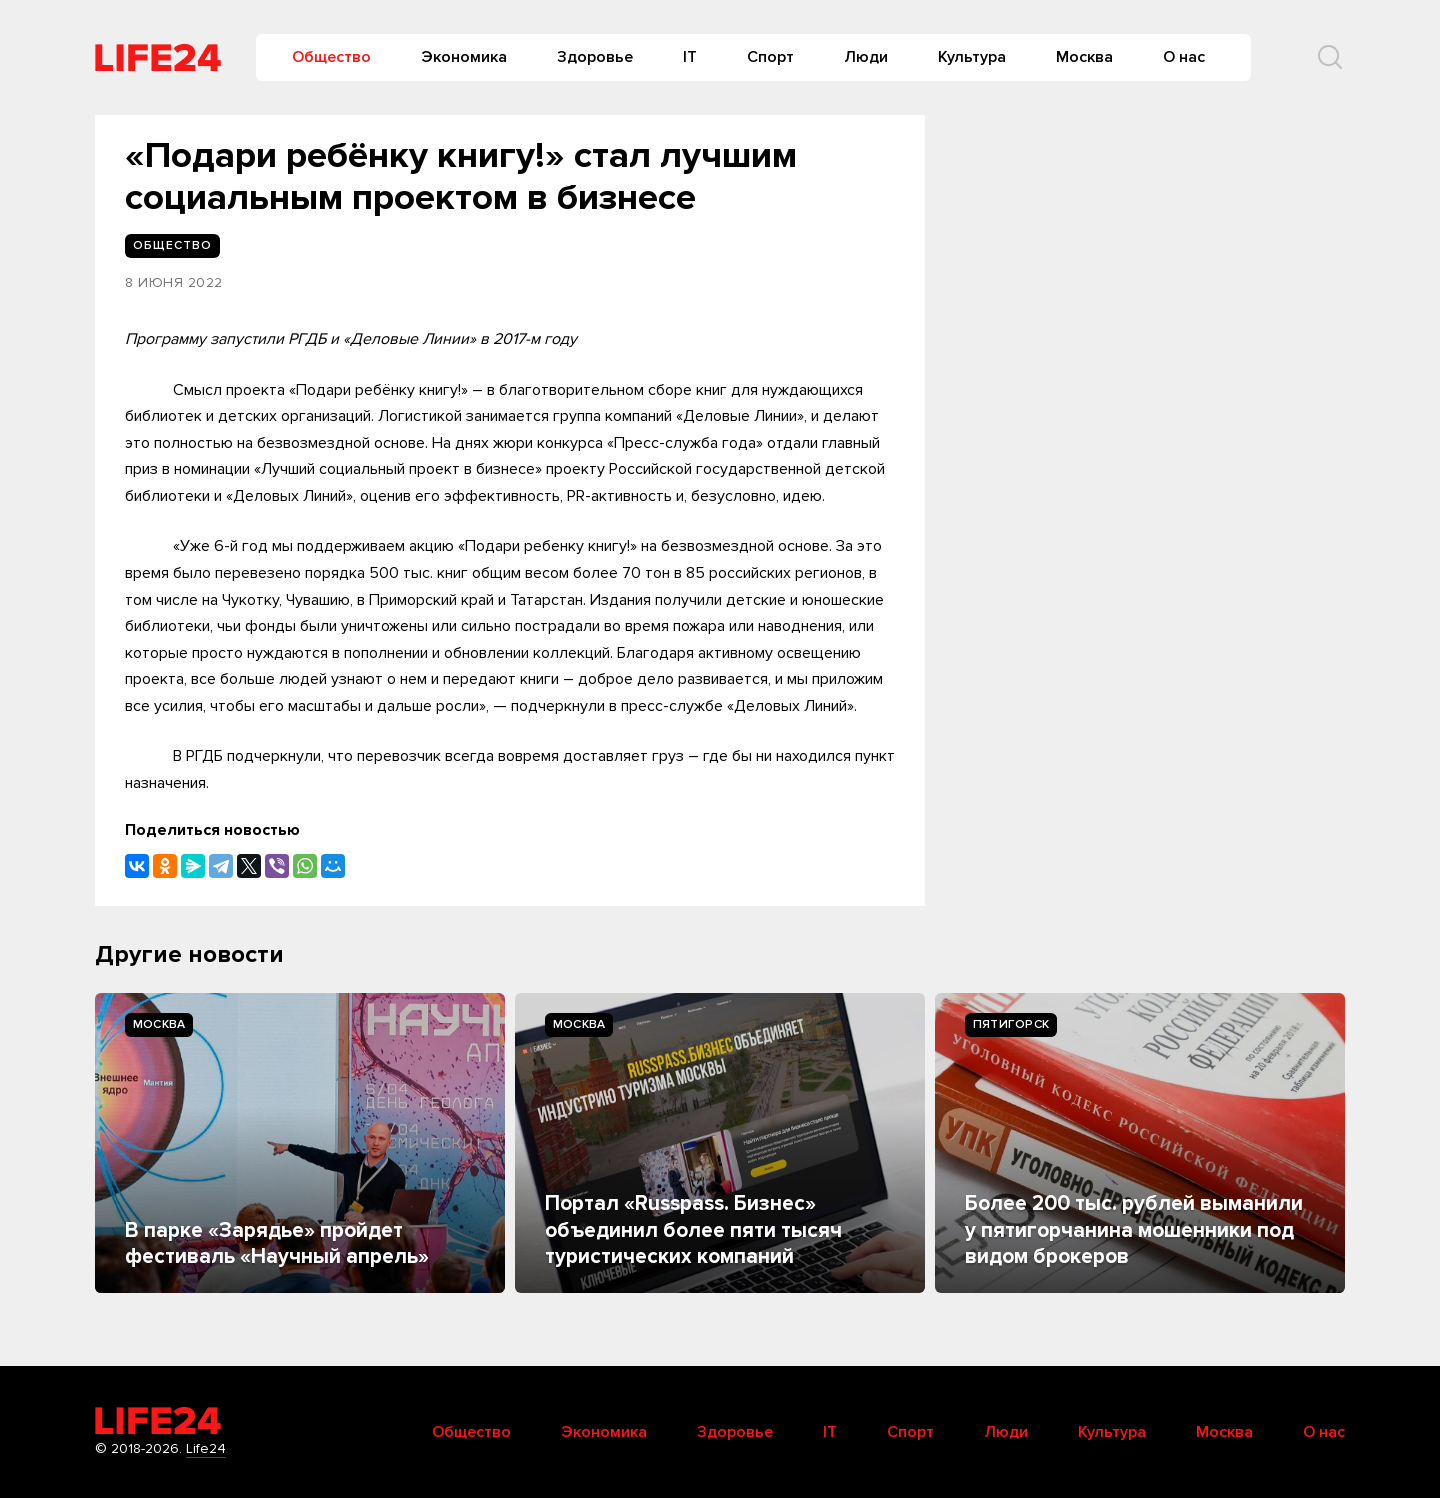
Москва (1084, 57)
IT (690, 57)
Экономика (464, 57)
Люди (866, 57)
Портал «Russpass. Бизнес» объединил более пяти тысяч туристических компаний (693, 1230)
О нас (1184, 57)
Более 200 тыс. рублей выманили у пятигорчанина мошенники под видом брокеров (1134, 1230)
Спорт (770, 57)
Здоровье (595, 57)
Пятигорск (1011, 1024)
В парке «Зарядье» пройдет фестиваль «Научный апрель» (277, 1243)
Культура (972, 57)
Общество (331, 57)
